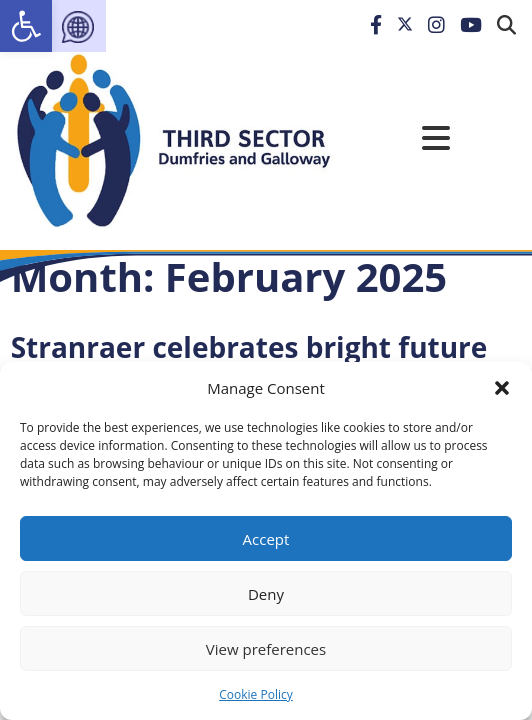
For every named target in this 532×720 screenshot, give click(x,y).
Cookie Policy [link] (255, 694)
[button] (502, 388)
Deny (266, 594)
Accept (266, 539)
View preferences (266, 649)
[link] (26, 26)
